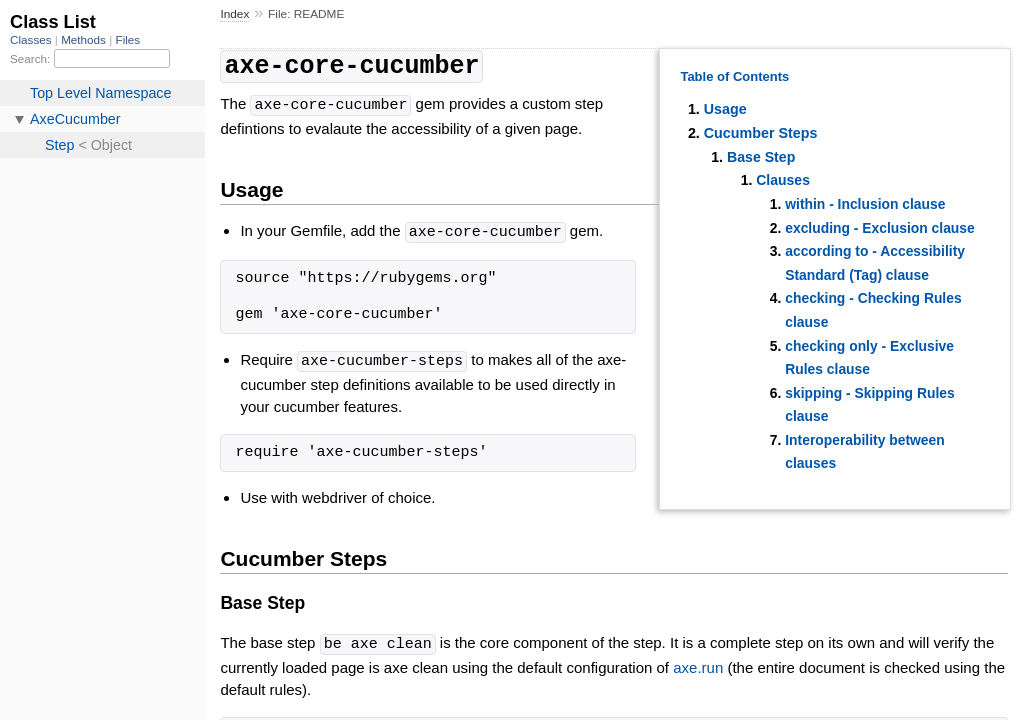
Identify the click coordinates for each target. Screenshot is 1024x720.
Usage (725, 109)
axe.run (698, 661)
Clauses (783, 180)
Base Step (761, 157)
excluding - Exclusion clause (879, 228)
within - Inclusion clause (865, 204)
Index (234, 14)
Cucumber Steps (761, 133)
